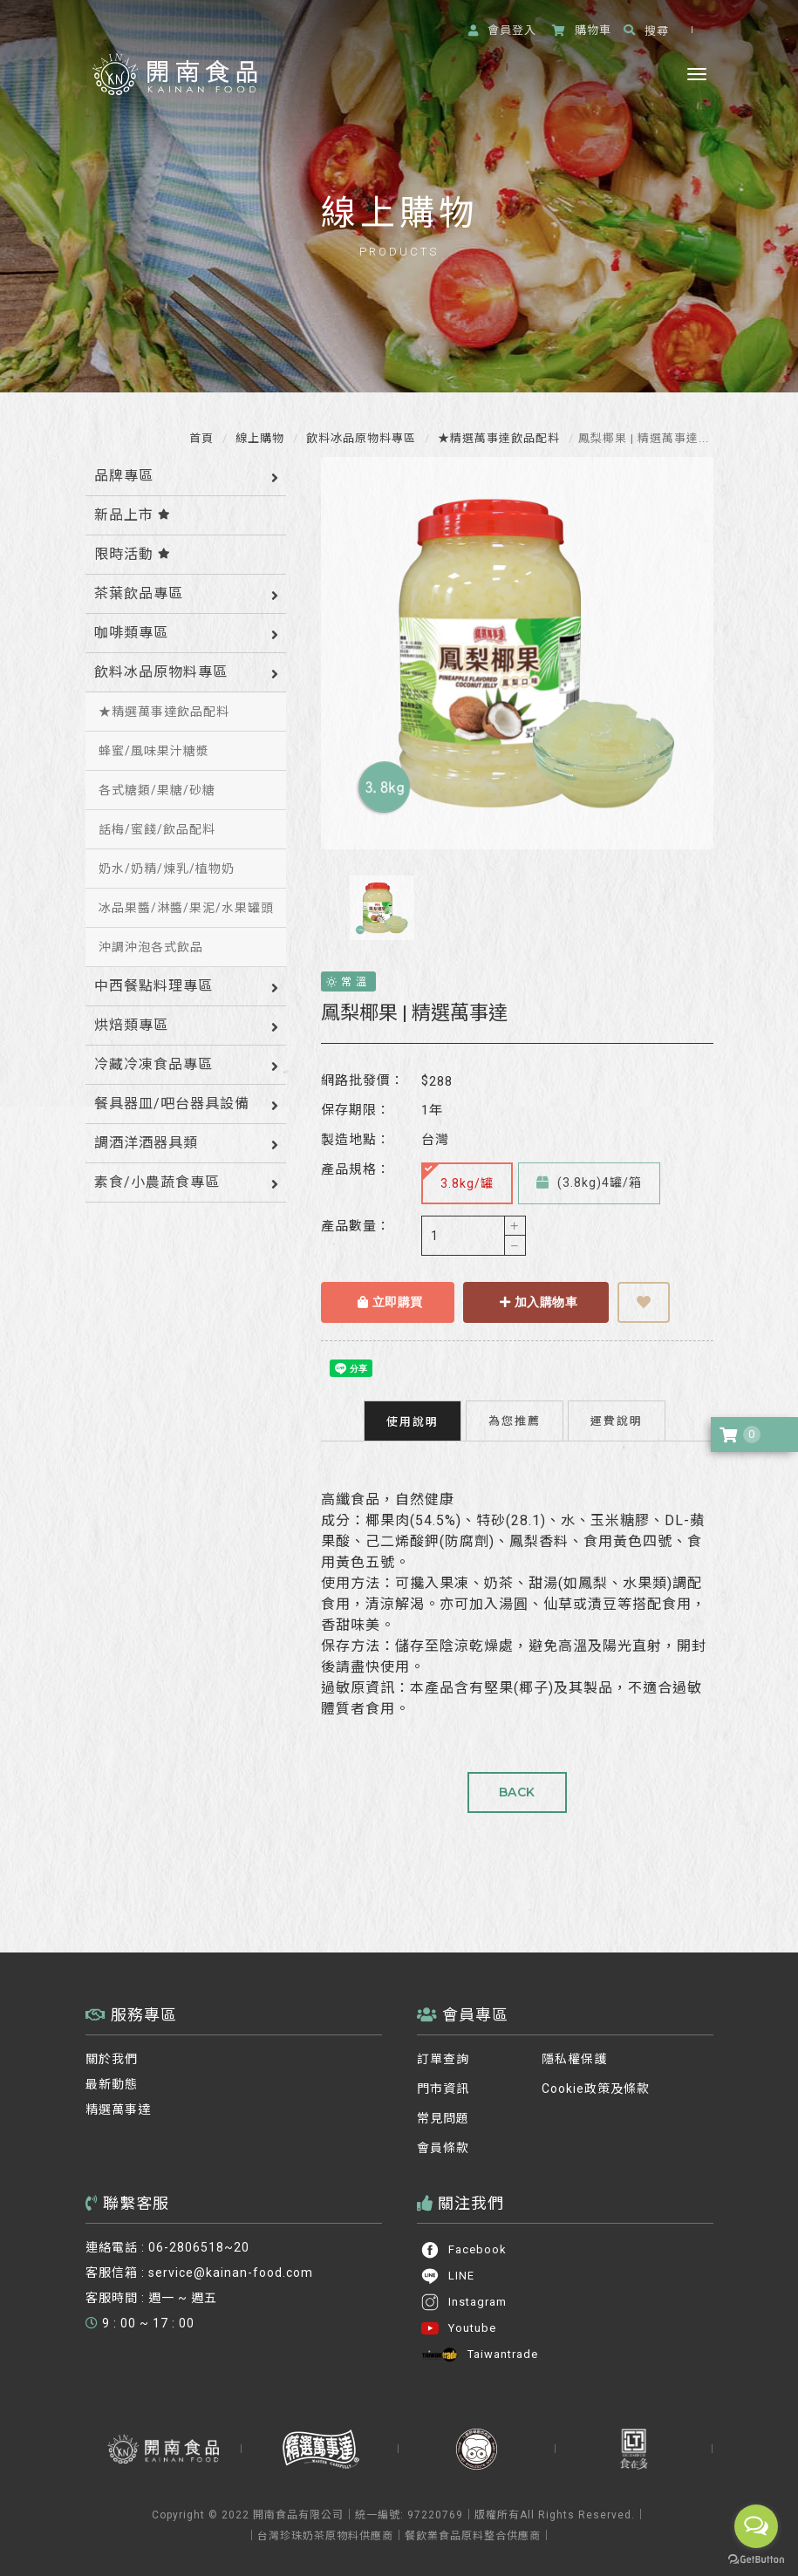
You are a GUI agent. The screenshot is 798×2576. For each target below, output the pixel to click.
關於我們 (111, 2059)
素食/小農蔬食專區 (157, 1182)
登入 (502, 30)
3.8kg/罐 (458, 1176)
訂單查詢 (443, 2059)
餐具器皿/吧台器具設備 (171, 1103)
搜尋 (646, 30)
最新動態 (111, 2084)
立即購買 (390, 1302)
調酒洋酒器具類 (146, 1143)
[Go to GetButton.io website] (756, 2559)
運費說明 (616, 1421)
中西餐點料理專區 (153, 986)
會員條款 (443, 2148)
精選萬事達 (118, 2109)
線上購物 (258, 438)
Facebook (463, 2249)
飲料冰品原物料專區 (359, 438)
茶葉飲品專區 (138, 593)
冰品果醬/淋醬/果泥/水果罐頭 (186, 908)
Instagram (463, 2302)
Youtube (458, 2328)
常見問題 (443, 2118)
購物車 (581, 30)
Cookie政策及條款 (596, 2089)
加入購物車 (539, 1302)
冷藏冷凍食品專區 (153, 1064)
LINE (447, 2276)
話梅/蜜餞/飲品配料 (157, 829)
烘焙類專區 (131, 1025)
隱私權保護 (574, 2059)
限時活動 (132, 554)
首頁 (201, 438)
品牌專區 (123, 475)
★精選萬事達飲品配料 (497, 438)
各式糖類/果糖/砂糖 (157, 790)
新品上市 (132, 515)
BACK (517, 1792)
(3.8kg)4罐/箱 (589, 1182)
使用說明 (412, 1421)
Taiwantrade (479, 2354)
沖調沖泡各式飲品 (151, 947)
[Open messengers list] (756, 2526)
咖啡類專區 (131, 632)
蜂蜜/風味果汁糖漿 (154, 751)
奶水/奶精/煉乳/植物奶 (167, 869)
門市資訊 (443, 2089)
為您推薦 (514, 1421)
